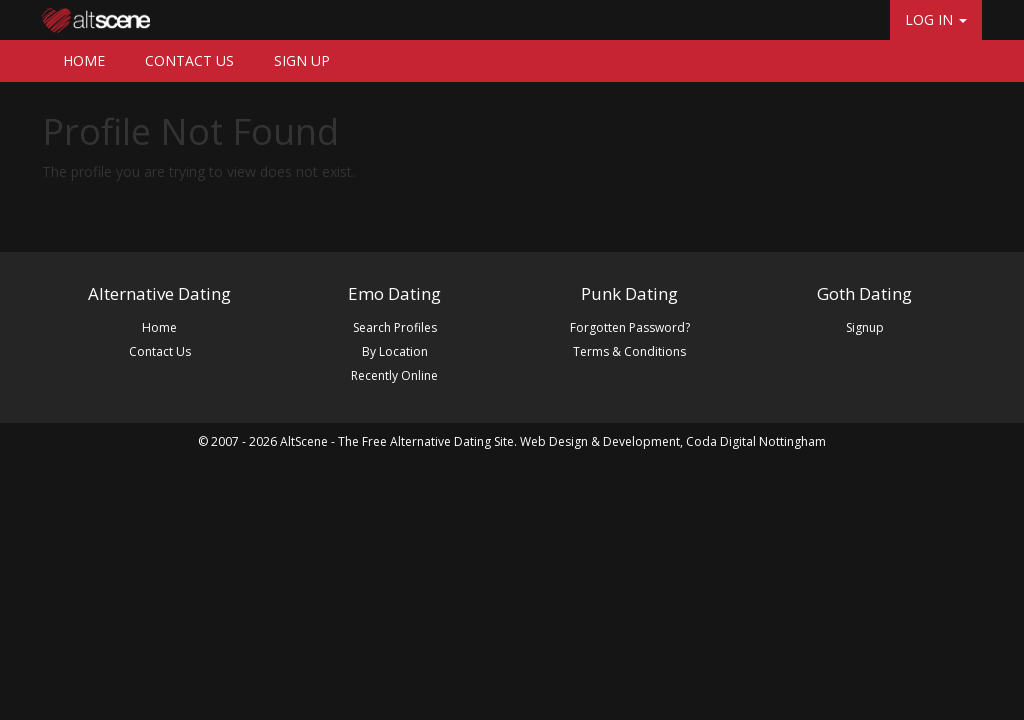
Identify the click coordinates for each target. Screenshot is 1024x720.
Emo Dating (394, 293)
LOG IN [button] (936, 19)
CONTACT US (189, 60)
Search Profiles (395, 327)
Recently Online (394, 375)
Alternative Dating (159, 293)
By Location (395, 351)
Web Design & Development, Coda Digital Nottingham (673, 441)
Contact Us (160, 351)
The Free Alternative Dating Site (426, 441)
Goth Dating (864, 293)
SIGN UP (302, 60)
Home (159, 327)
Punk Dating (629, 293)
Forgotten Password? (630, 327)
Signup (865, 327)
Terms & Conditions (629, 351)
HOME (84, 60)
